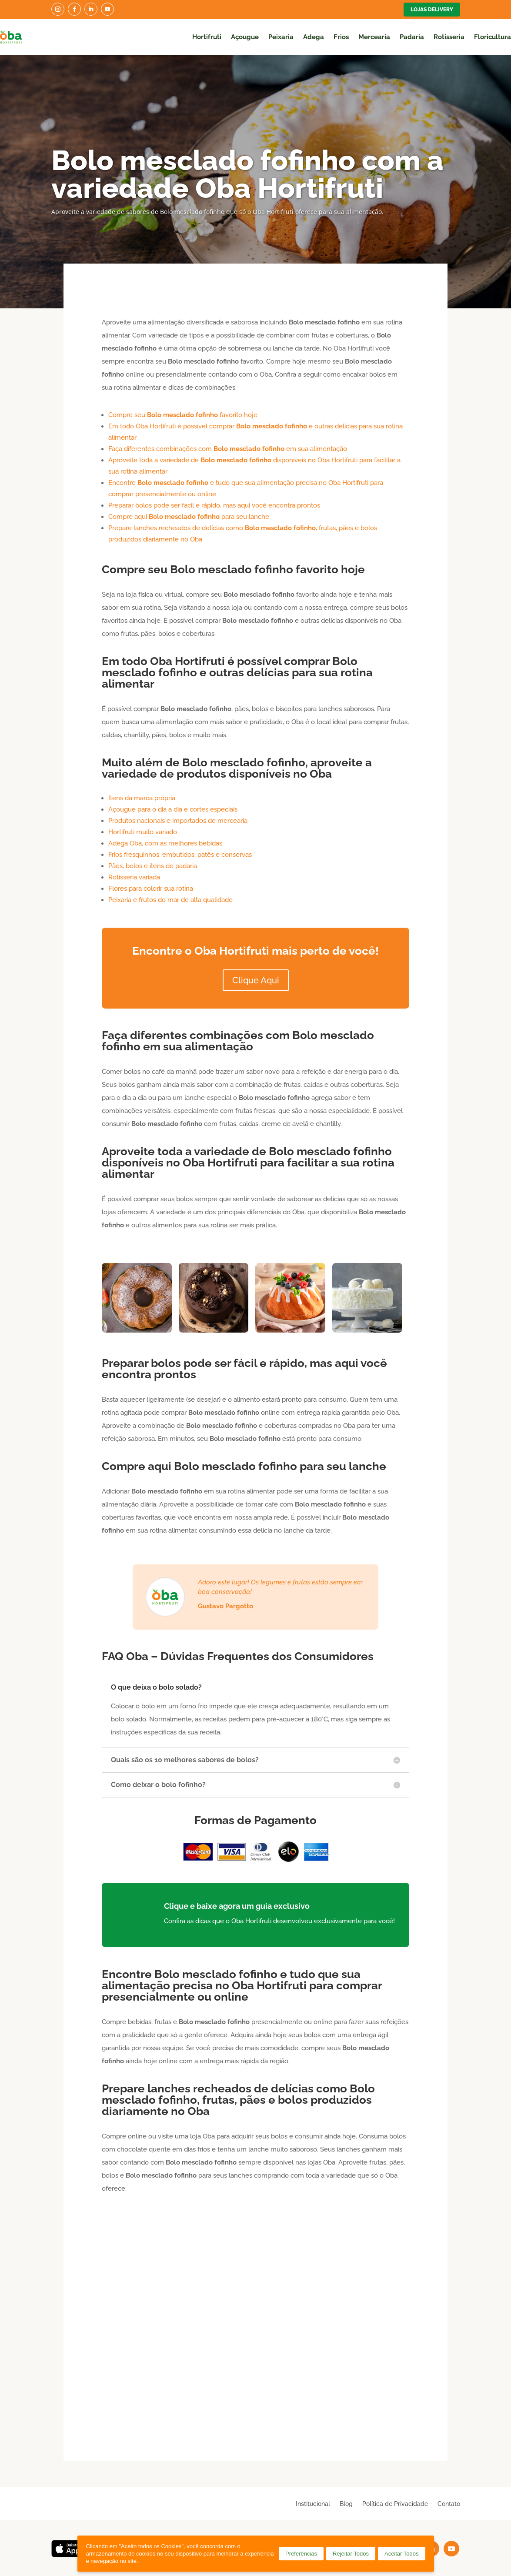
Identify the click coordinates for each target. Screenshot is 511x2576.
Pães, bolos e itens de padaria (152, 866)
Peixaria (281, 37)
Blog (346, 2503)
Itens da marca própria (141, 798)
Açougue (245, 37)
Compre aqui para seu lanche (188, 517)
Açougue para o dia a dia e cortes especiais (172, 809)
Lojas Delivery (432, 10)
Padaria (412, 37)
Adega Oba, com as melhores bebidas (165, 843)
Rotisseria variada (134, 877)
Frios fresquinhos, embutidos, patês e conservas (180, 855)
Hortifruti (206, 37)
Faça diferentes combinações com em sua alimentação (227, 449)
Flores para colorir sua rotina (150, 888)
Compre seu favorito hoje (182, 415)
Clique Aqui (255, 980)
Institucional (313, 2503)
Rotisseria (449, 37)
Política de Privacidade (395, 2503)
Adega (313, 37)
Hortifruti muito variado (142, 832)
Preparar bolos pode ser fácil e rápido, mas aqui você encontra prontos (214, 505)
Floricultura (492, 37)
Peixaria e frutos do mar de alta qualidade (170, 900)
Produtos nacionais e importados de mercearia (177, 821)
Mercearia (374, 37)
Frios (341, 37)
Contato (449, 2503)
